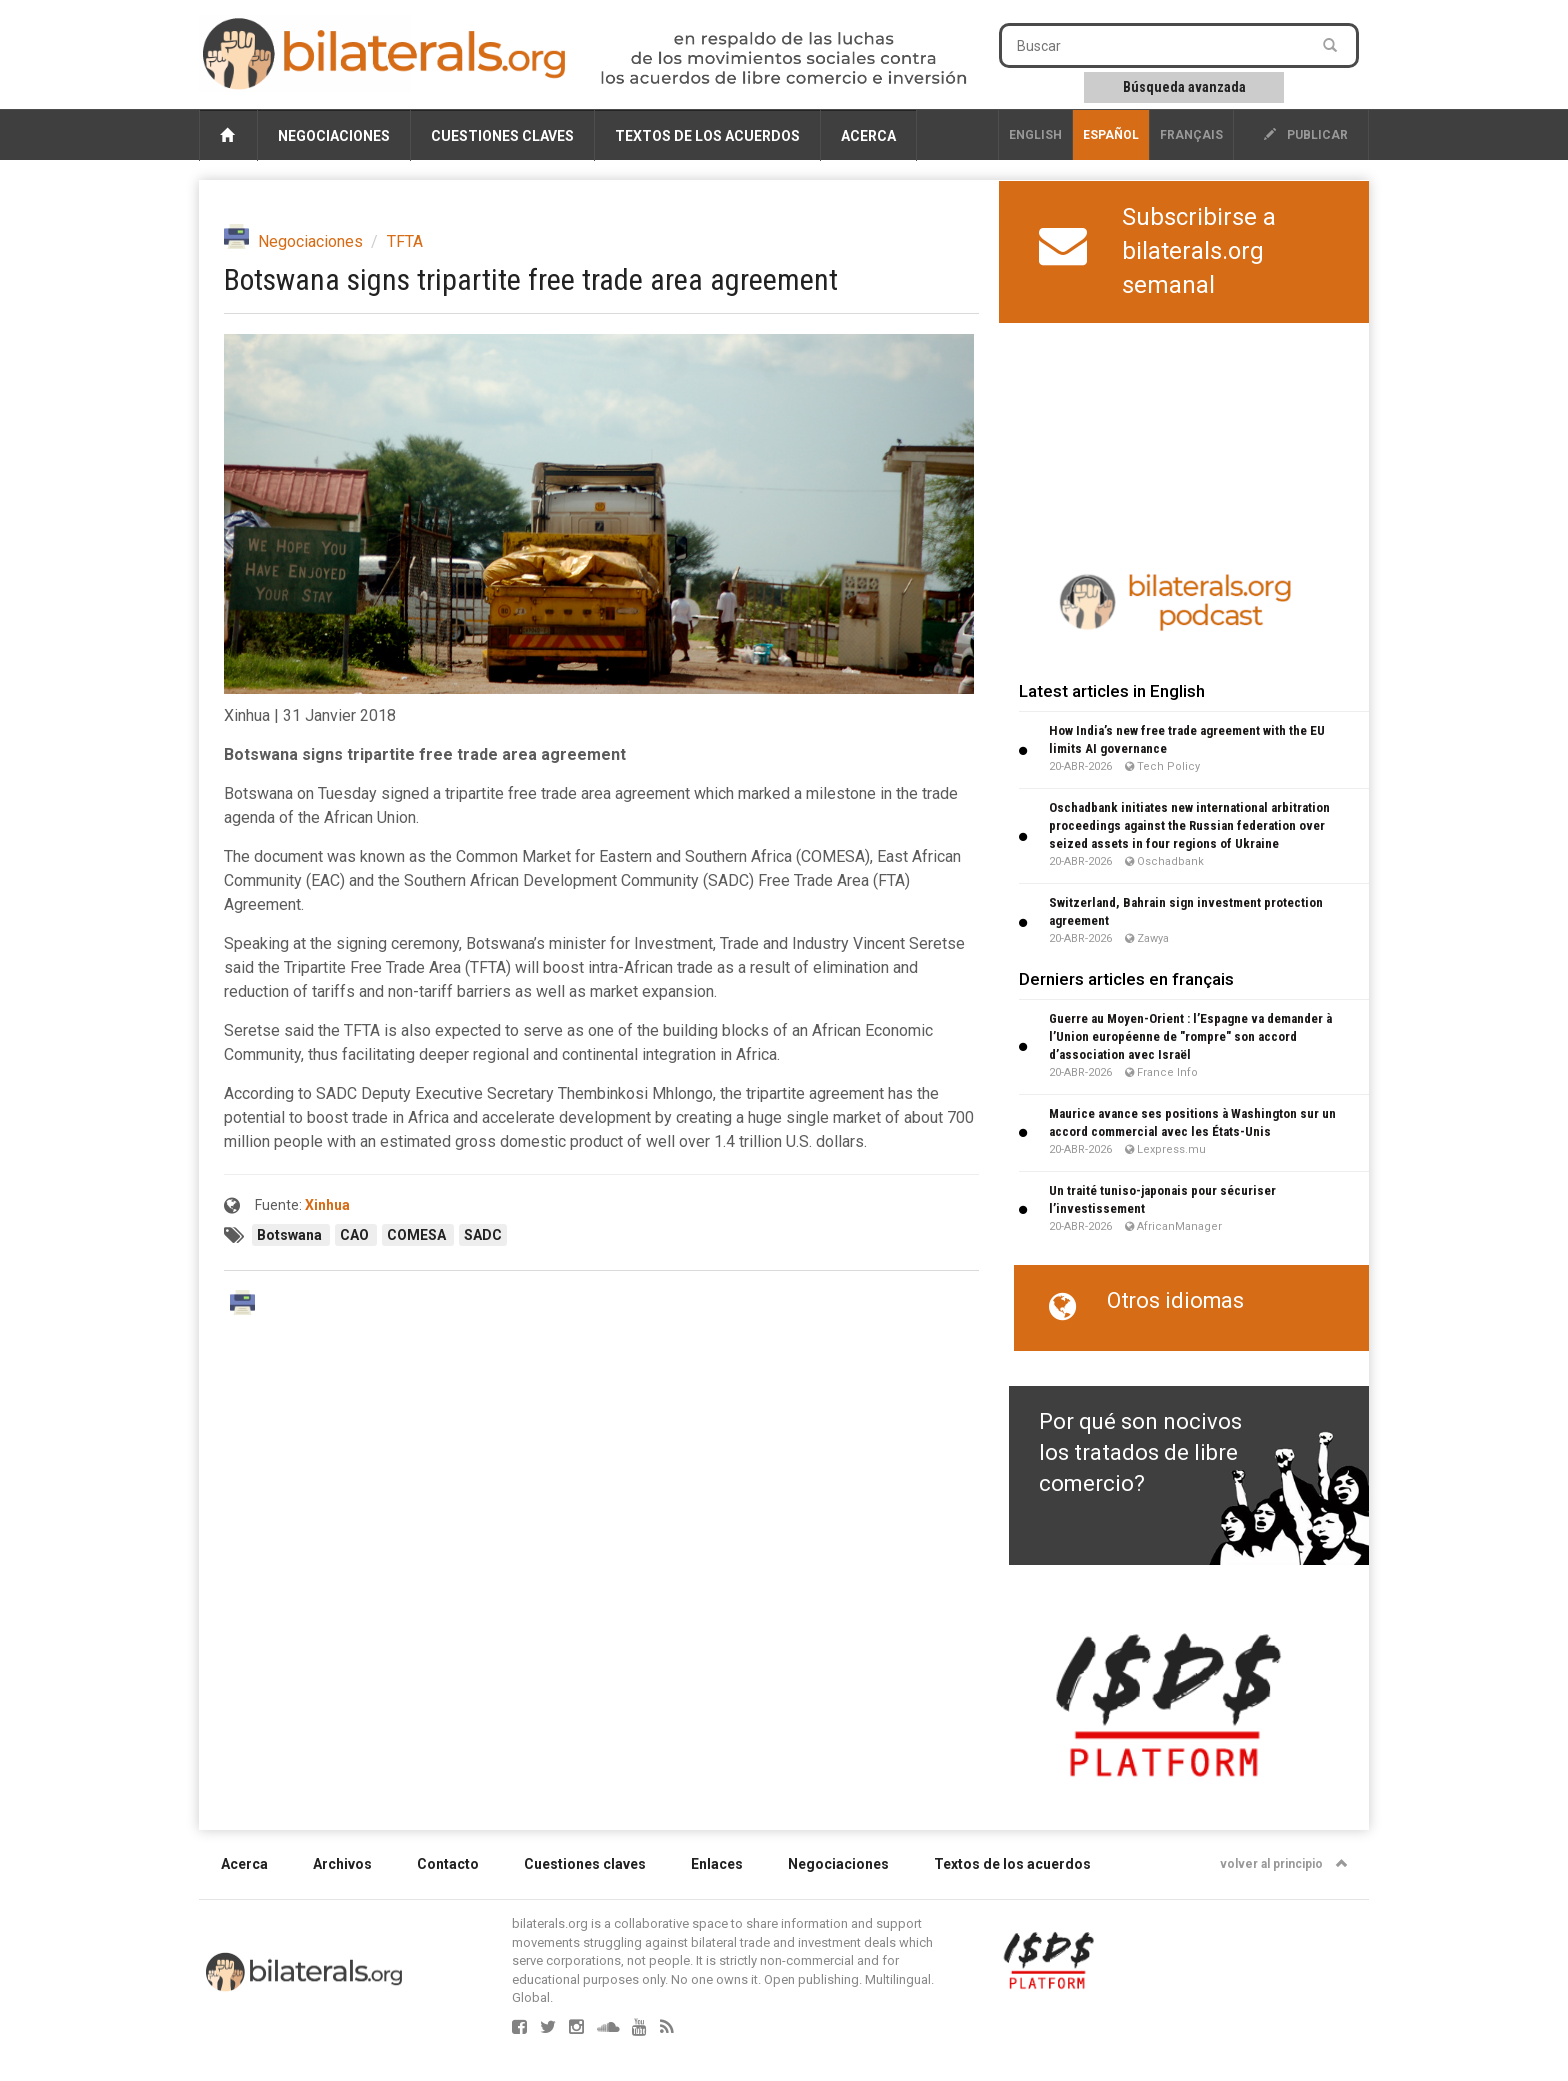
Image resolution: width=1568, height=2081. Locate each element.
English (1035, 135)
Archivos (342, 1864)
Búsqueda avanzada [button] (1184, 87)
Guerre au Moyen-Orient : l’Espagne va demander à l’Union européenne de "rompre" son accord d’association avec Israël (1190, 1036)
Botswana (291, 1235)
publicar (1306, 135)
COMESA (418, 1235)
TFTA (405, 241)
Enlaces (717, 1864)
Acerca (868, 136)
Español (1111, 135)
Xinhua (327, 1205)
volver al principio (1284, 1864)
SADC (483, 1235)
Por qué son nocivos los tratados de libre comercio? (1140, 1453)
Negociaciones (334, 136)
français (1191, 135)
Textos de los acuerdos (707, 136)
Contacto (448, 1864)
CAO (356, 1235)
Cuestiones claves (502, 136)
